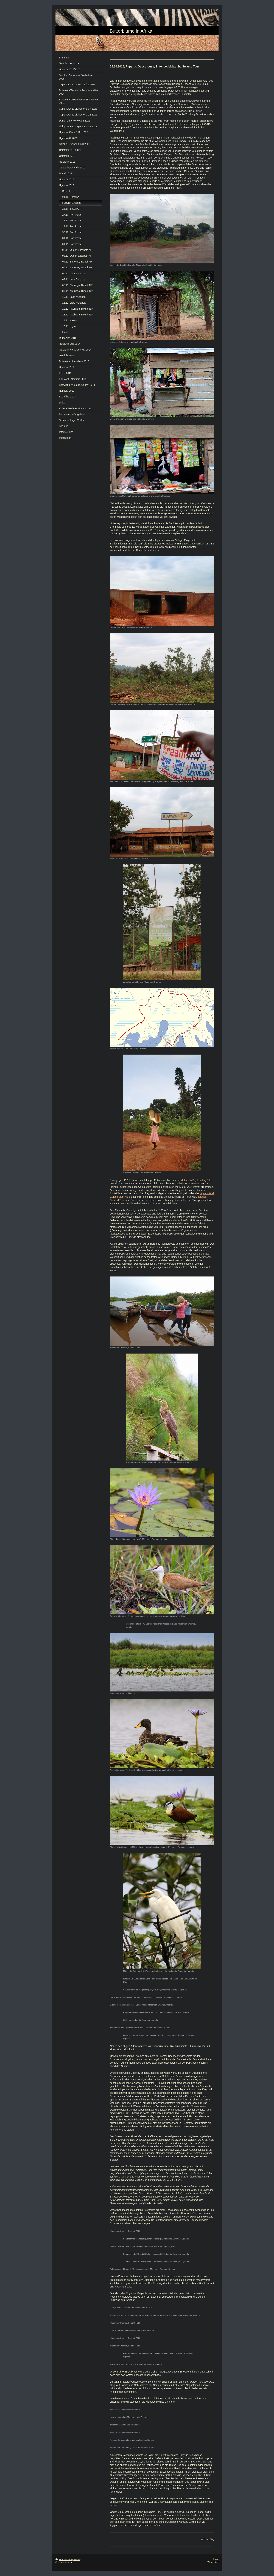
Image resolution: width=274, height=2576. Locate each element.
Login (216, 2559)
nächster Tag (207, 2539)
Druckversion (63, 2559)
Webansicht (213, 2562)
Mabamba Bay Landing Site (196, 1180)
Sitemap (77, 2559)
